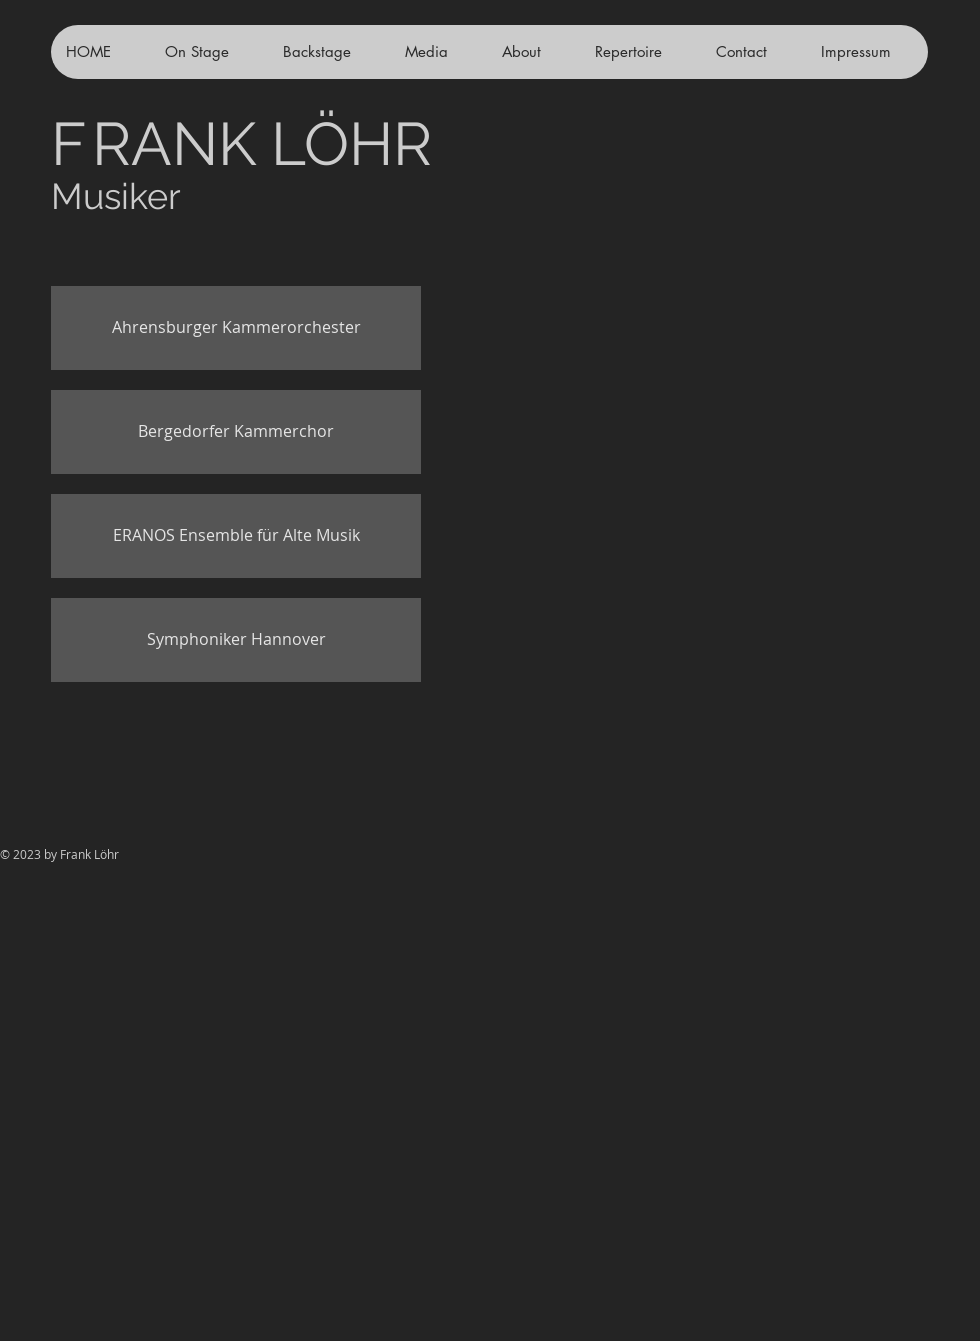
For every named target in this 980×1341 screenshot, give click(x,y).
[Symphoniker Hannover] (236, 640)
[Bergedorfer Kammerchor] (236, 432)
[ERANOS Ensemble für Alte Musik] (236, 536)
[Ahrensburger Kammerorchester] (236, 328)
